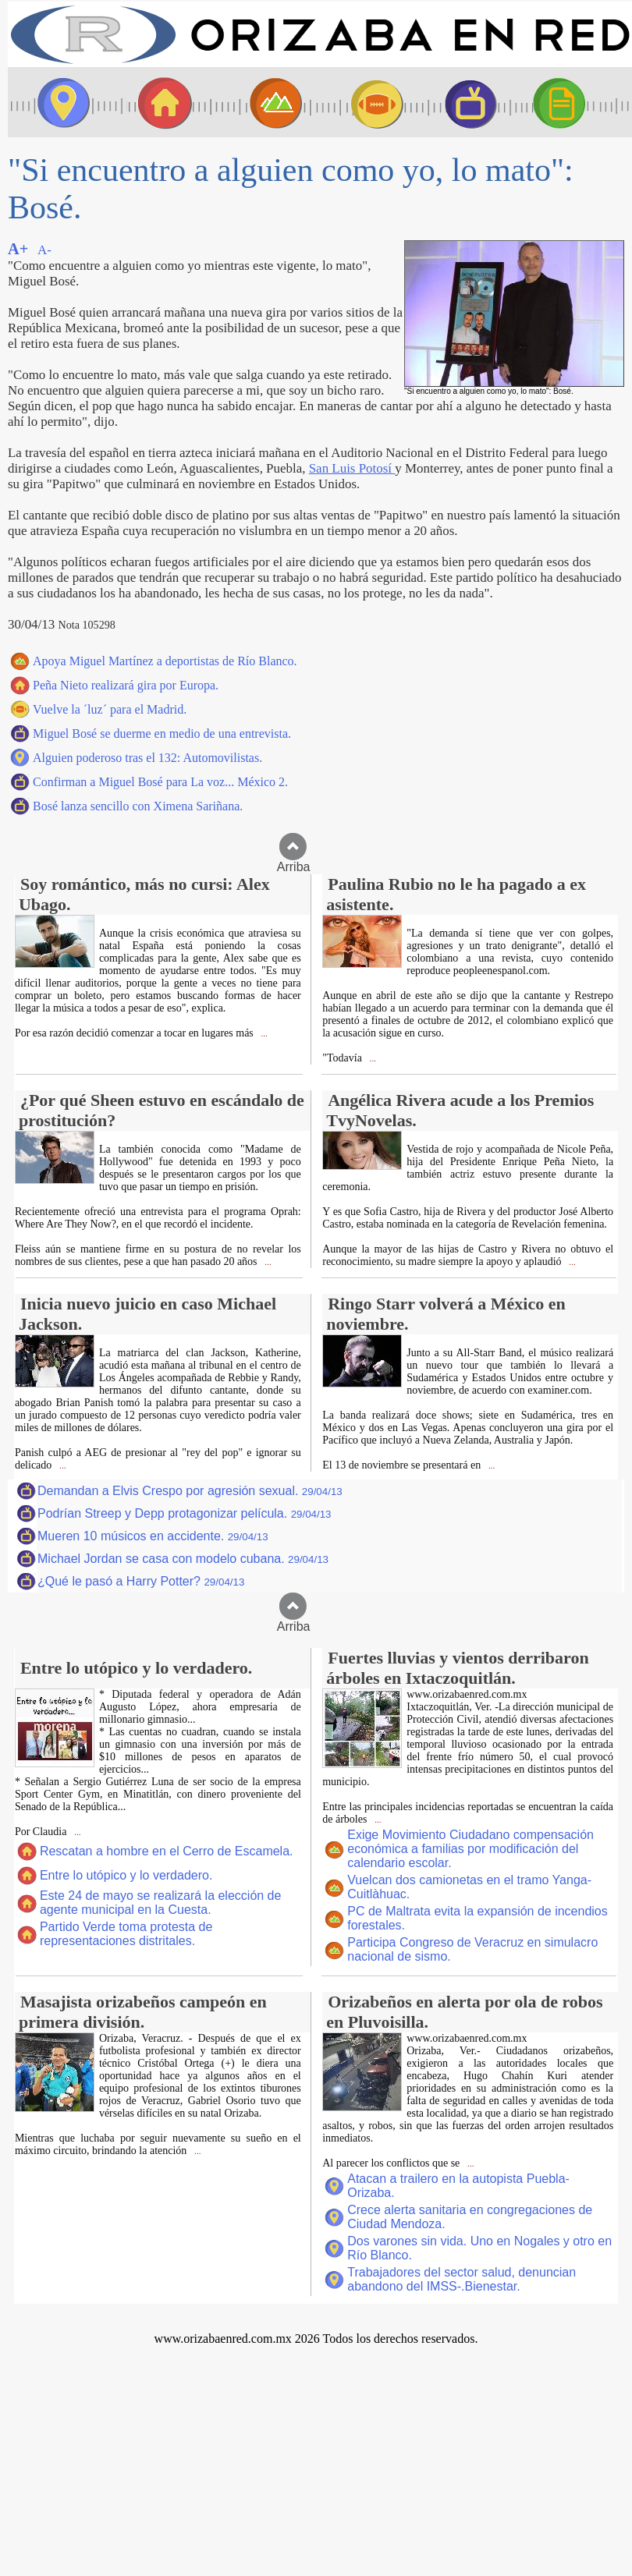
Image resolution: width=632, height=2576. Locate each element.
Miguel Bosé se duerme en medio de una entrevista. (162, 733)
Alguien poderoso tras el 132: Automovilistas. (147, 757)
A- (44, 250)
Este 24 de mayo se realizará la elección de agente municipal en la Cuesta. (161, 1902)
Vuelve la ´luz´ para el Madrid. (109, 709)
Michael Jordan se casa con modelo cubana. (182, 1558)
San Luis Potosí (352, 468)
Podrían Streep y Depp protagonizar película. (184, 1513)
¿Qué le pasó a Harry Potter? (140, 1581)
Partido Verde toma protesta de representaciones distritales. (126, 1933)
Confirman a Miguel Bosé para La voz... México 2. (160, 781)
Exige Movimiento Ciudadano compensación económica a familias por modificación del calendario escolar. (470, 1848)
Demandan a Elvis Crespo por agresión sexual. (190, 1490)
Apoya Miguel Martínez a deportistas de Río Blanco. (165, 661)
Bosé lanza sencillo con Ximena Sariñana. (138, 806)
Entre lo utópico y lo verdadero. (126, 1875)
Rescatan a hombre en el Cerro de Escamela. (166, 1851)
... (263, 1033)
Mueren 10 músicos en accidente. (152, 1536)
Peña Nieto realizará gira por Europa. (125, 685)
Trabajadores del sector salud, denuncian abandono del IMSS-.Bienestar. (461, 2279)
